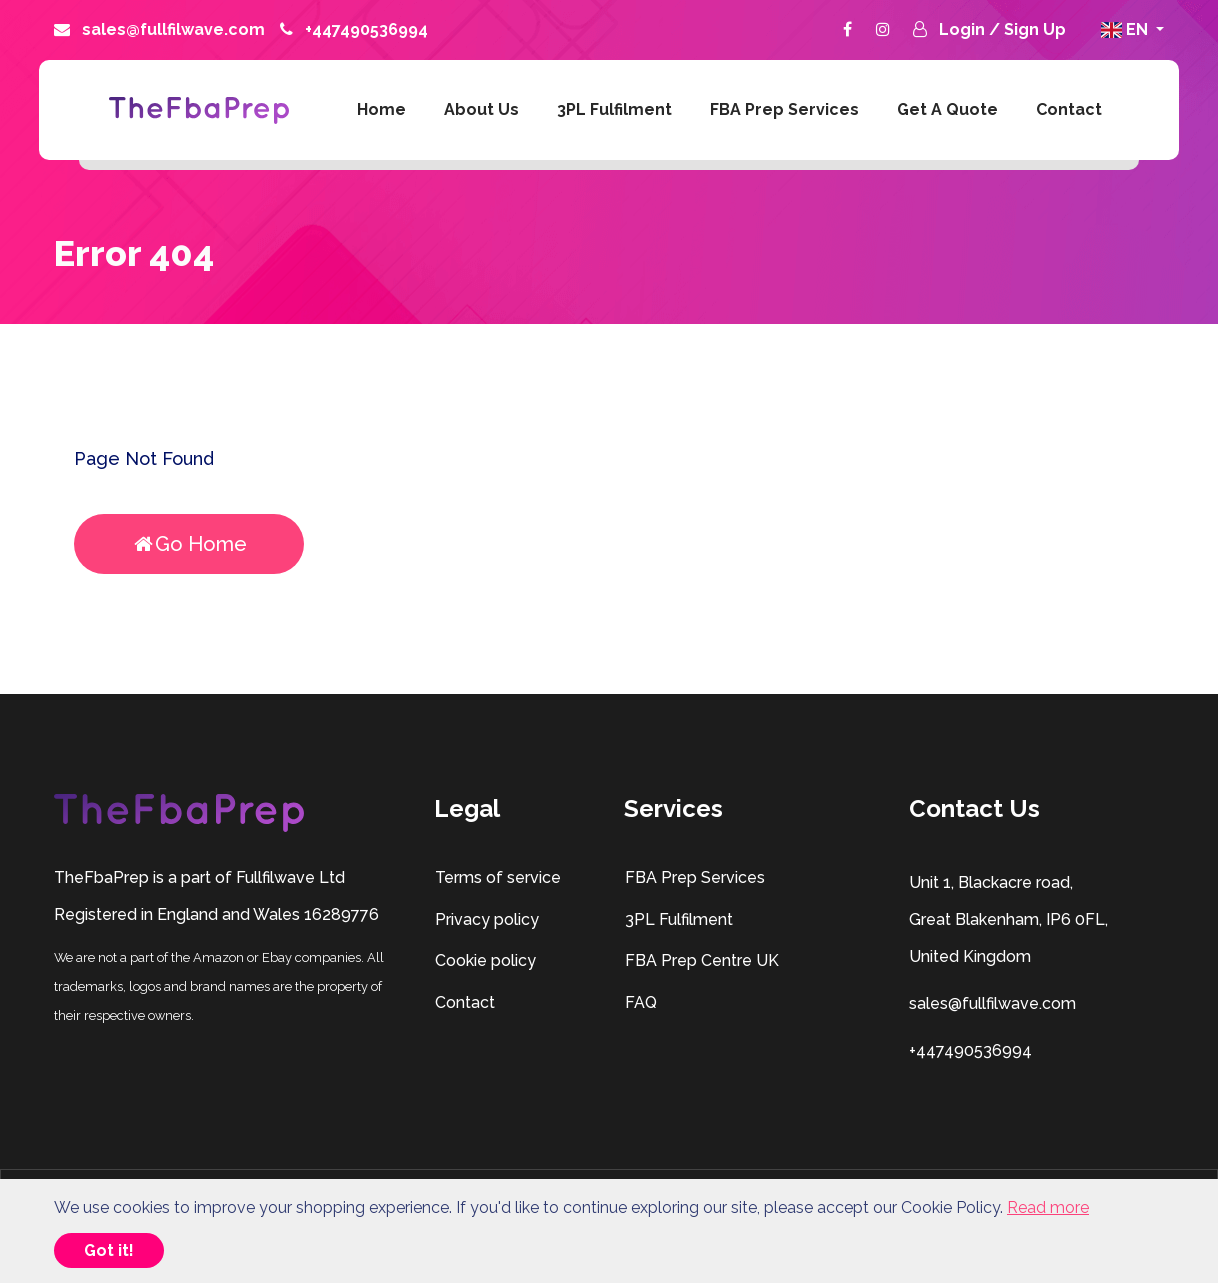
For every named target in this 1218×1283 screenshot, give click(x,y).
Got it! (109, 1250)
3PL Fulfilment (614, 109)
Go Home (189, 544)
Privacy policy (486, 919)
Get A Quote (947, 109)
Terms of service (497, 877)
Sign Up (1035, 29)
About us (481, 109)
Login (964, 29)
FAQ (640, 1002)
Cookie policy (485, 960)
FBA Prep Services (784, 109)
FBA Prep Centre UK (701, 960)
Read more (1048, 1207)
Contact (1069, 109)
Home (381, 109)
